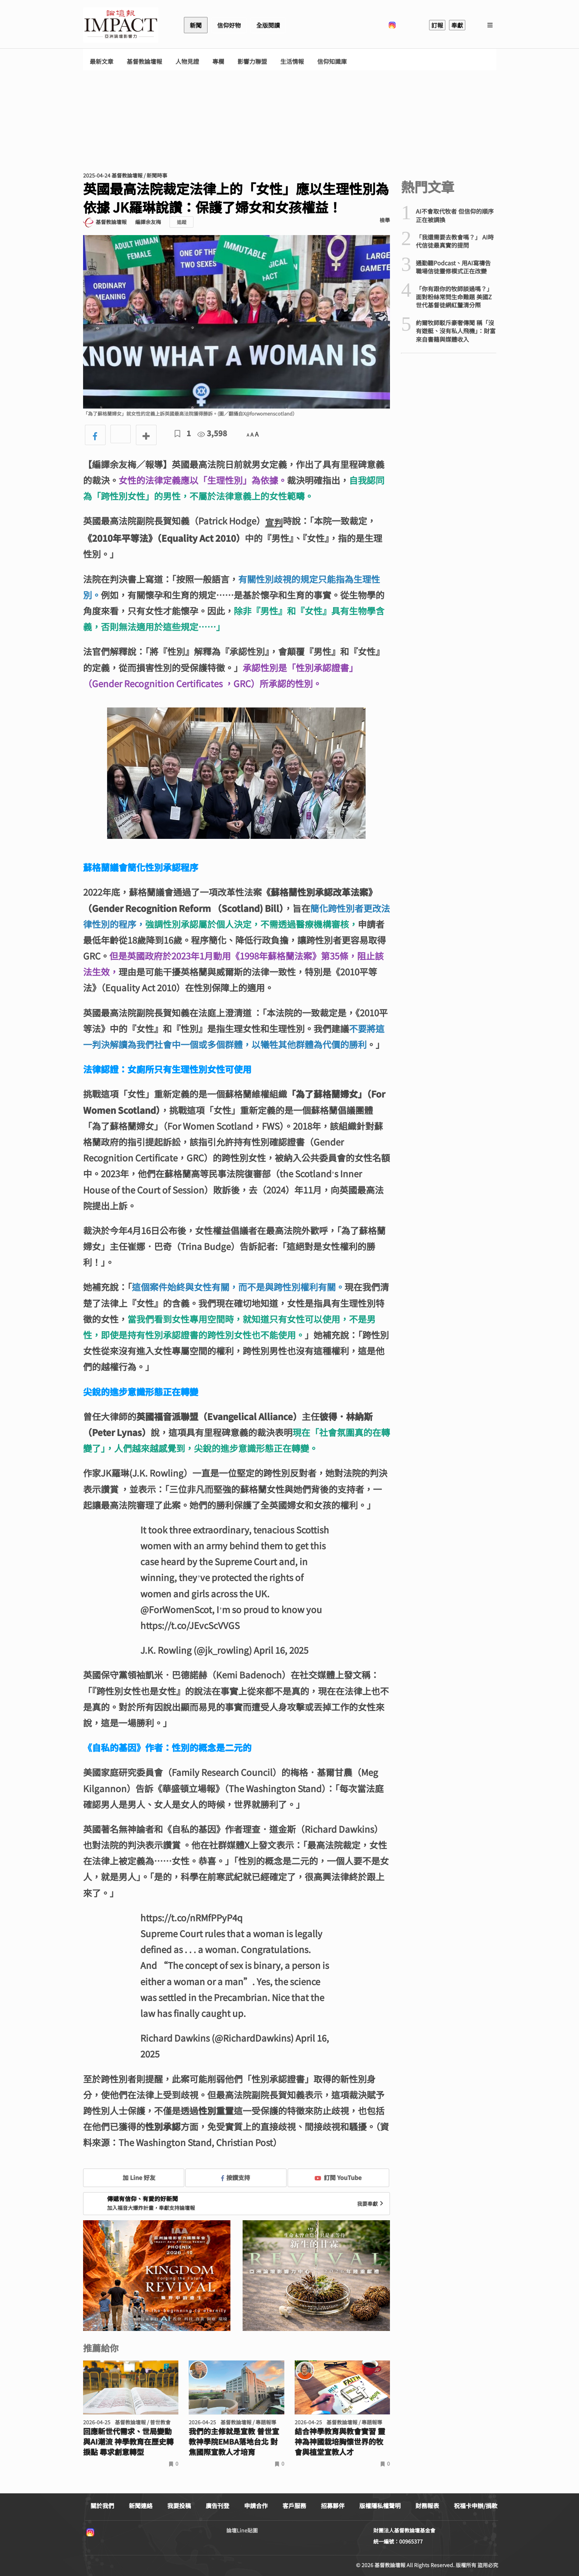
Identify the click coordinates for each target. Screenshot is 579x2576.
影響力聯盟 (252, 61)
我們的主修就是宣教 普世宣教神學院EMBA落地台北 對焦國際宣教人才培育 (234, 2441)
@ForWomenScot (176, 1609)
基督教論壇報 (144, 61)
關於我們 (102, 2505)
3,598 (212, 433)
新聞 (196, 25)
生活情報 (292, 61)
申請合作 (256, 2505)
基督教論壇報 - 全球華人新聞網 (120, 25)
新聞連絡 (141, 2505)
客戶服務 (294, 2505)
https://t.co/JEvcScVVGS (190, 1625)
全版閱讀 (268, 25)
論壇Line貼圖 (242, 2530)
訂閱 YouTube (338, 2177)
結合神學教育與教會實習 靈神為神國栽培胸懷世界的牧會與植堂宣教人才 (340, 2441)
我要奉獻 (371, 2203)
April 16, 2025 (281, 1649)
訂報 (437, 25)
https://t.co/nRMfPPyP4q (191, 1917)
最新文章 (101, 61)
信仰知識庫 (332, 61)
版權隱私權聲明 (380, 2505)
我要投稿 (179, 2505)
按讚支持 (235, 2177)
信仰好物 (229, 25)
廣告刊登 (217, 2505)
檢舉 (385, 220)
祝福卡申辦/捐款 (475, 2505)
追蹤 (181, 221)
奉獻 (457, 25)
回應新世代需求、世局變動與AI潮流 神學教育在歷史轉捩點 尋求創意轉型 (128, 2441)
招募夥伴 (333, 2505)
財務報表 (427, 2505)
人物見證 (187, 61)
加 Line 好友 (133, 2177)
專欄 (218, 61)
